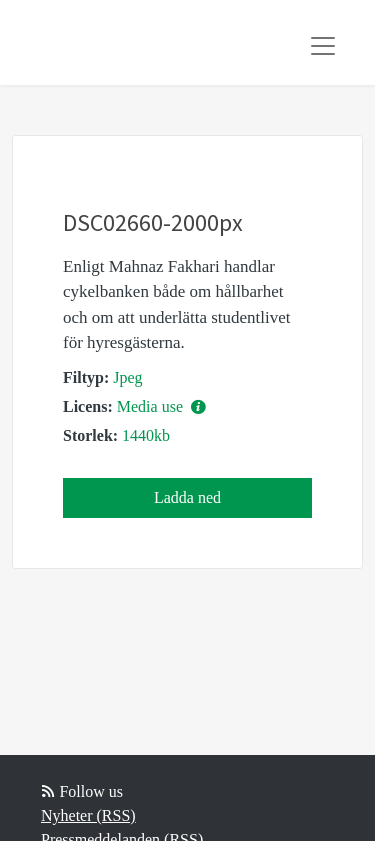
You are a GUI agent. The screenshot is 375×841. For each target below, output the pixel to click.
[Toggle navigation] (323, 46)
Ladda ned (187, 497)
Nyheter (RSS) (88, 815)
